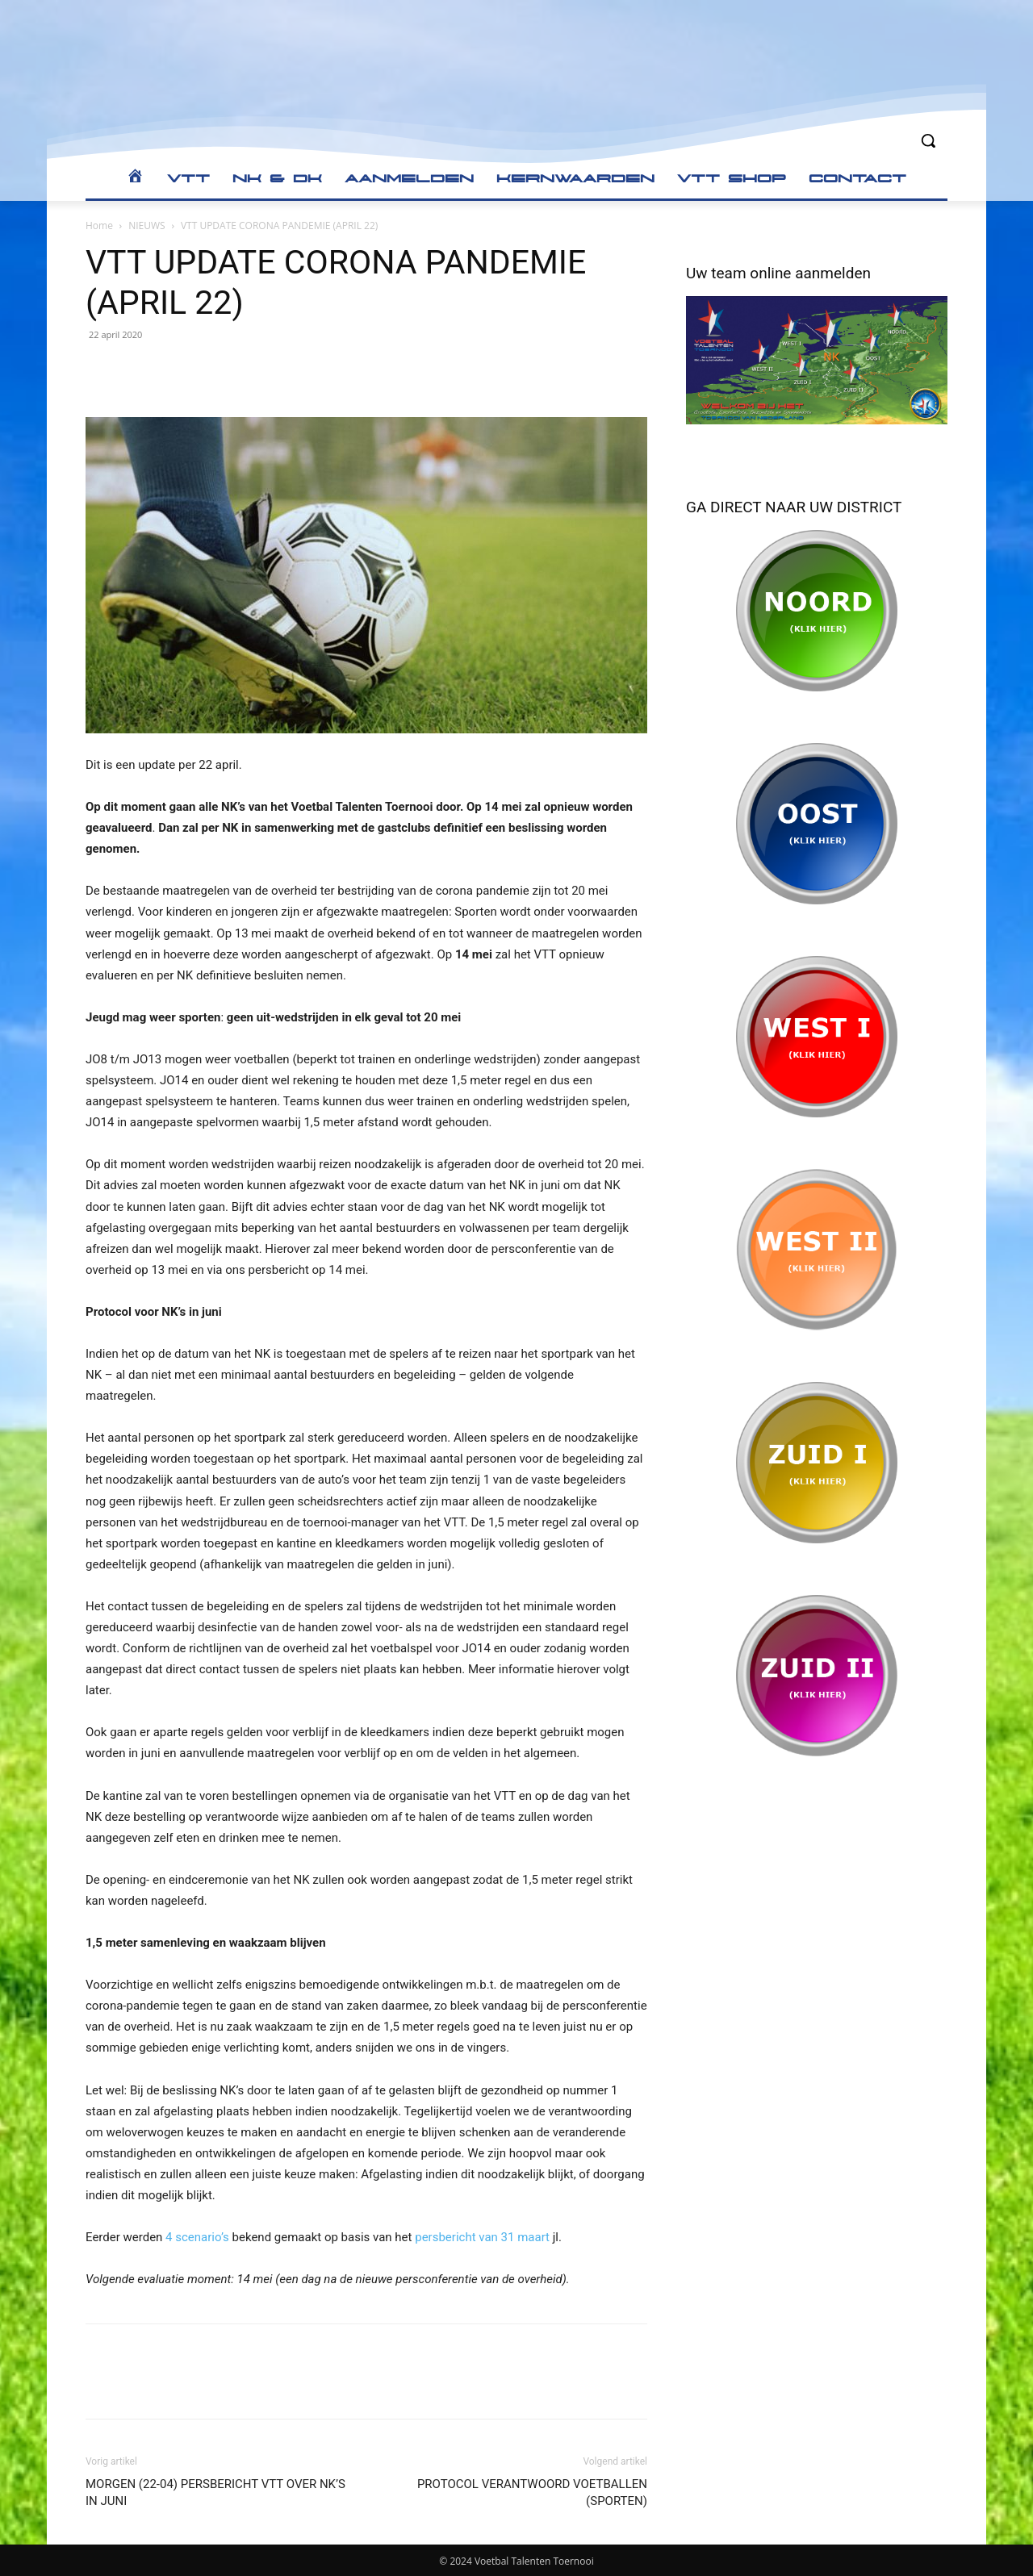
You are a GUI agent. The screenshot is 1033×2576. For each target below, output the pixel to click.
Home (99, 225)
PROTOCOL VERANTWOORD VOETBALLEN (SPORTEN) (532, 2492)
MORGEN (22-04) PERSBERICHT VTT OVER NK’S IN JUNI (215, 2492)
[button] (928, 140)
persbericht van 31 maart (482, 2237)
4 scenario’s (197, 2237)
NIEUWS (146, 225)
